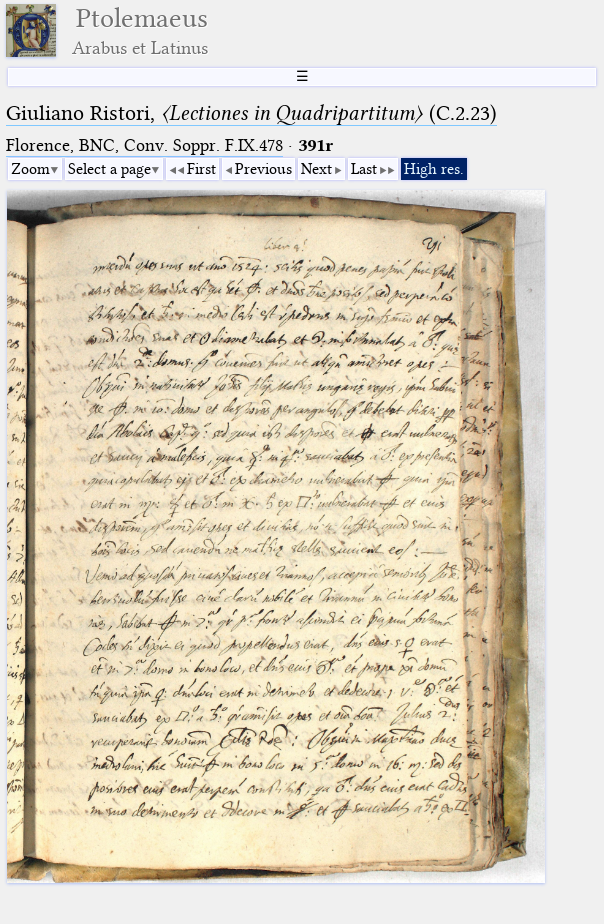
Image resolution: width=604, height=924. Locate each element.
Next (316, 169)
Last (364, 169)
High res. (434, 169)
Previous (263, 169)
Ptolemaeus (140, 30)
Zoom (30, 169)
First (201, 169)
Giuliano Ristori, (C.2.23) (251, 113)
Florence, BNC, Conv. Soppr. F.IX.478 (144, 145)
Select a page (109, 169)
